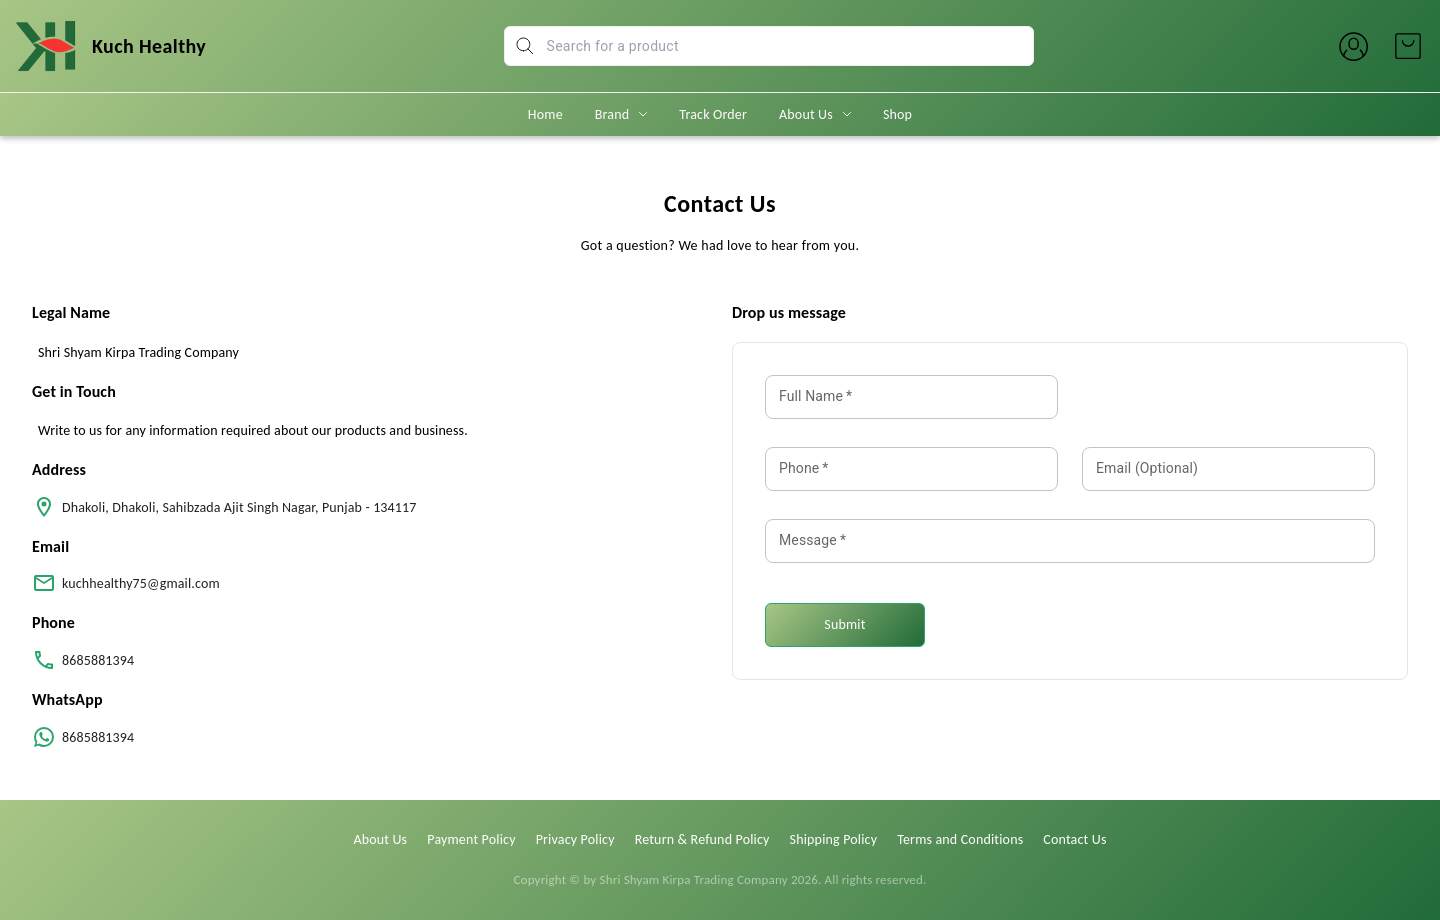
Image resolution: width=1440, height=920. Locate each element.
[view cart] (1408, 46)
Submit (844, 624)
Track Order (713, 114)
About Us (806, 114)
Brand (612, 114)
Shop (897, 114)
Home (545, 114)
